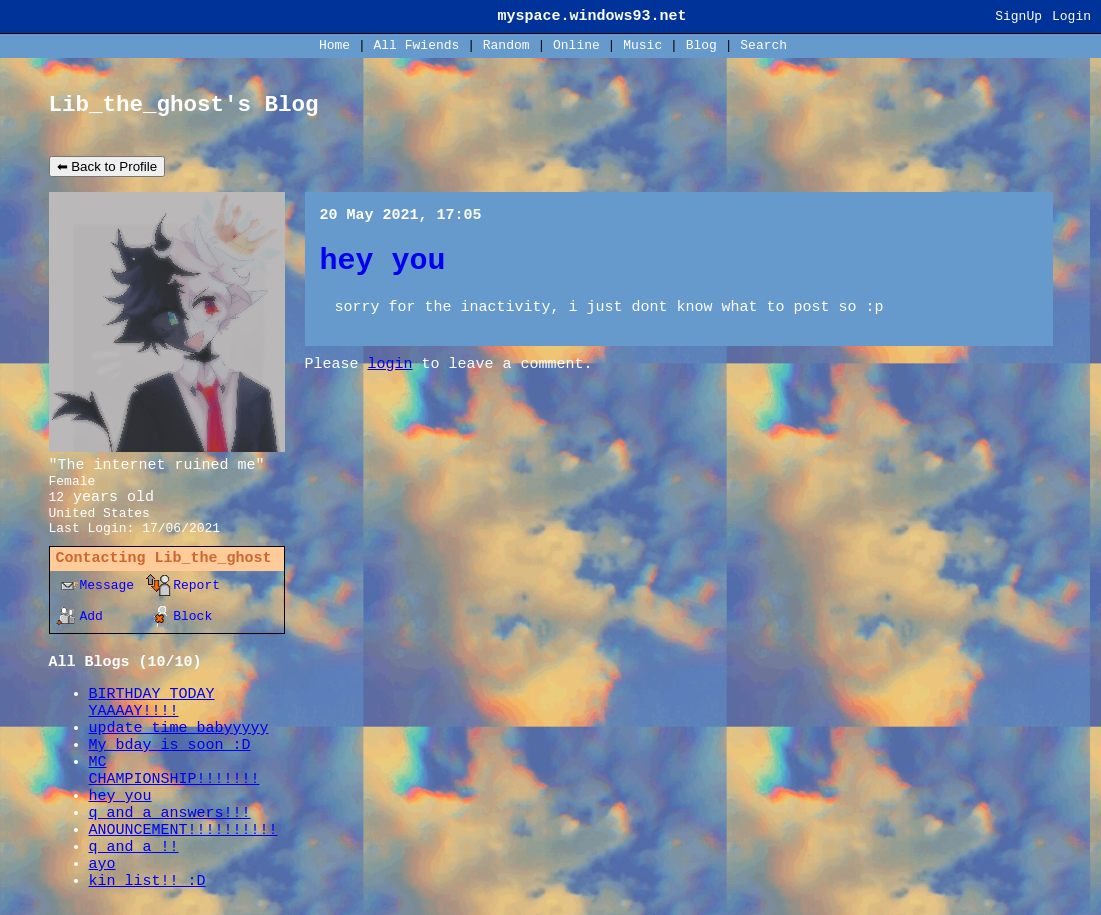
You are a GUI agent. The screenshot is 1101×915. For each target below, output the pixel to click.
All (417, 45)
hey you (120, 796)
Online (576, 45)
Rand (506, 45)
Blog (701, 45)
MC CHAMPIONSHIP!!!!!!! (174, 771)
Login (1071, 16)
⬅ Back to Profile (107, 166)
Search (763, 45)
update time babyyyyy (179, 728)
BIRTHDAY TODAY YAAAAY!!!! (152, 703)
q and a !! (134, 847)
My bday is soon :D (170, 745)
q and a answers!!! (170, 813)
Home (334, 45)
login (390, 364)
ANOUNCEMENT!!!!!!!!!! (183, 830)
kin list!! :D (147, 881)
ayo (102, 864)
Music (642, 45)
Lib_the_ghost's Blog (184, 105)
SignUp (1018, 16)
